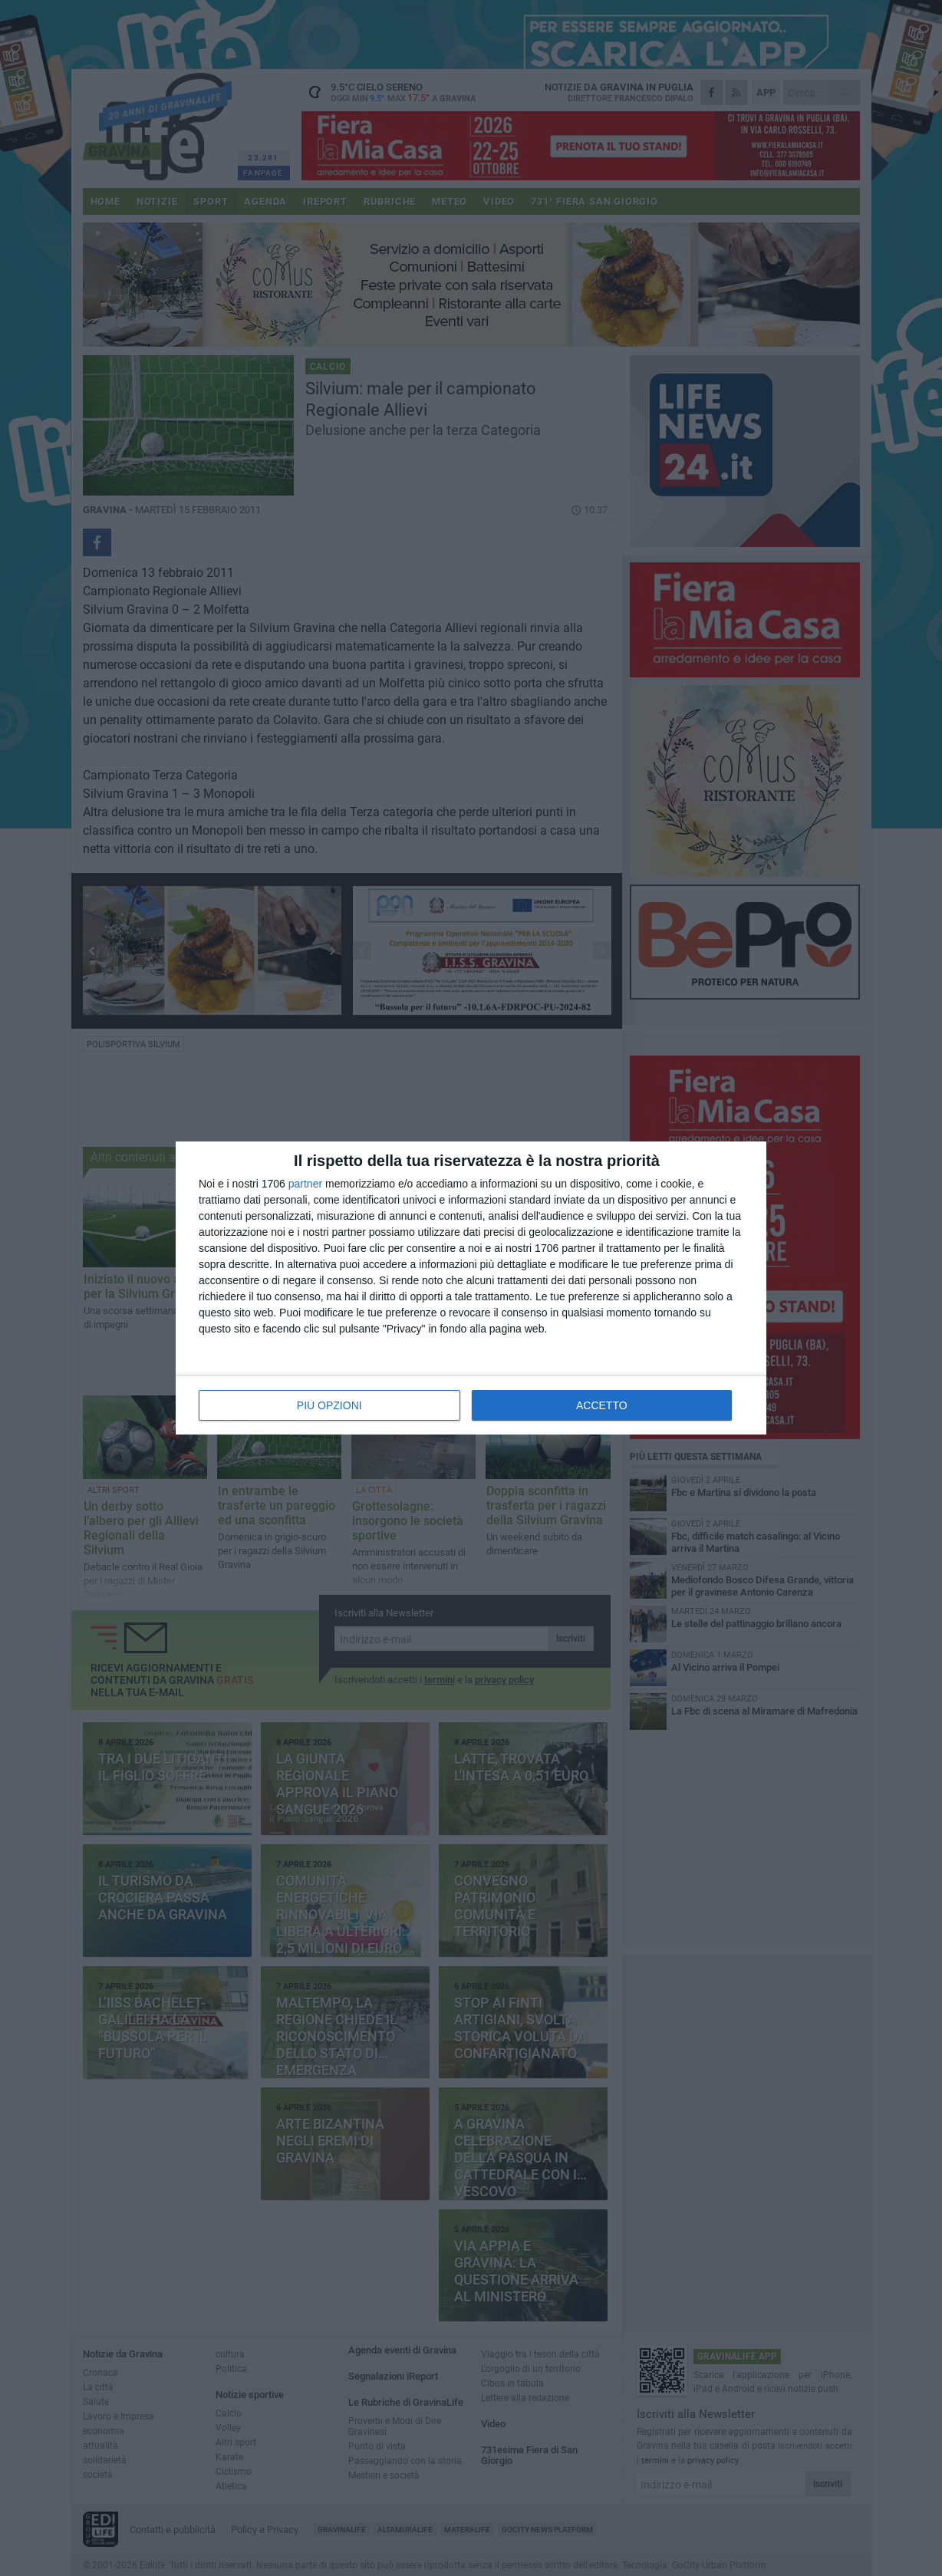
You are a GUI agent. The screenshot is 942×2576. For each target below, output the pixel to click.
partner (305, 1183)
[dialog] (471, 1288)
